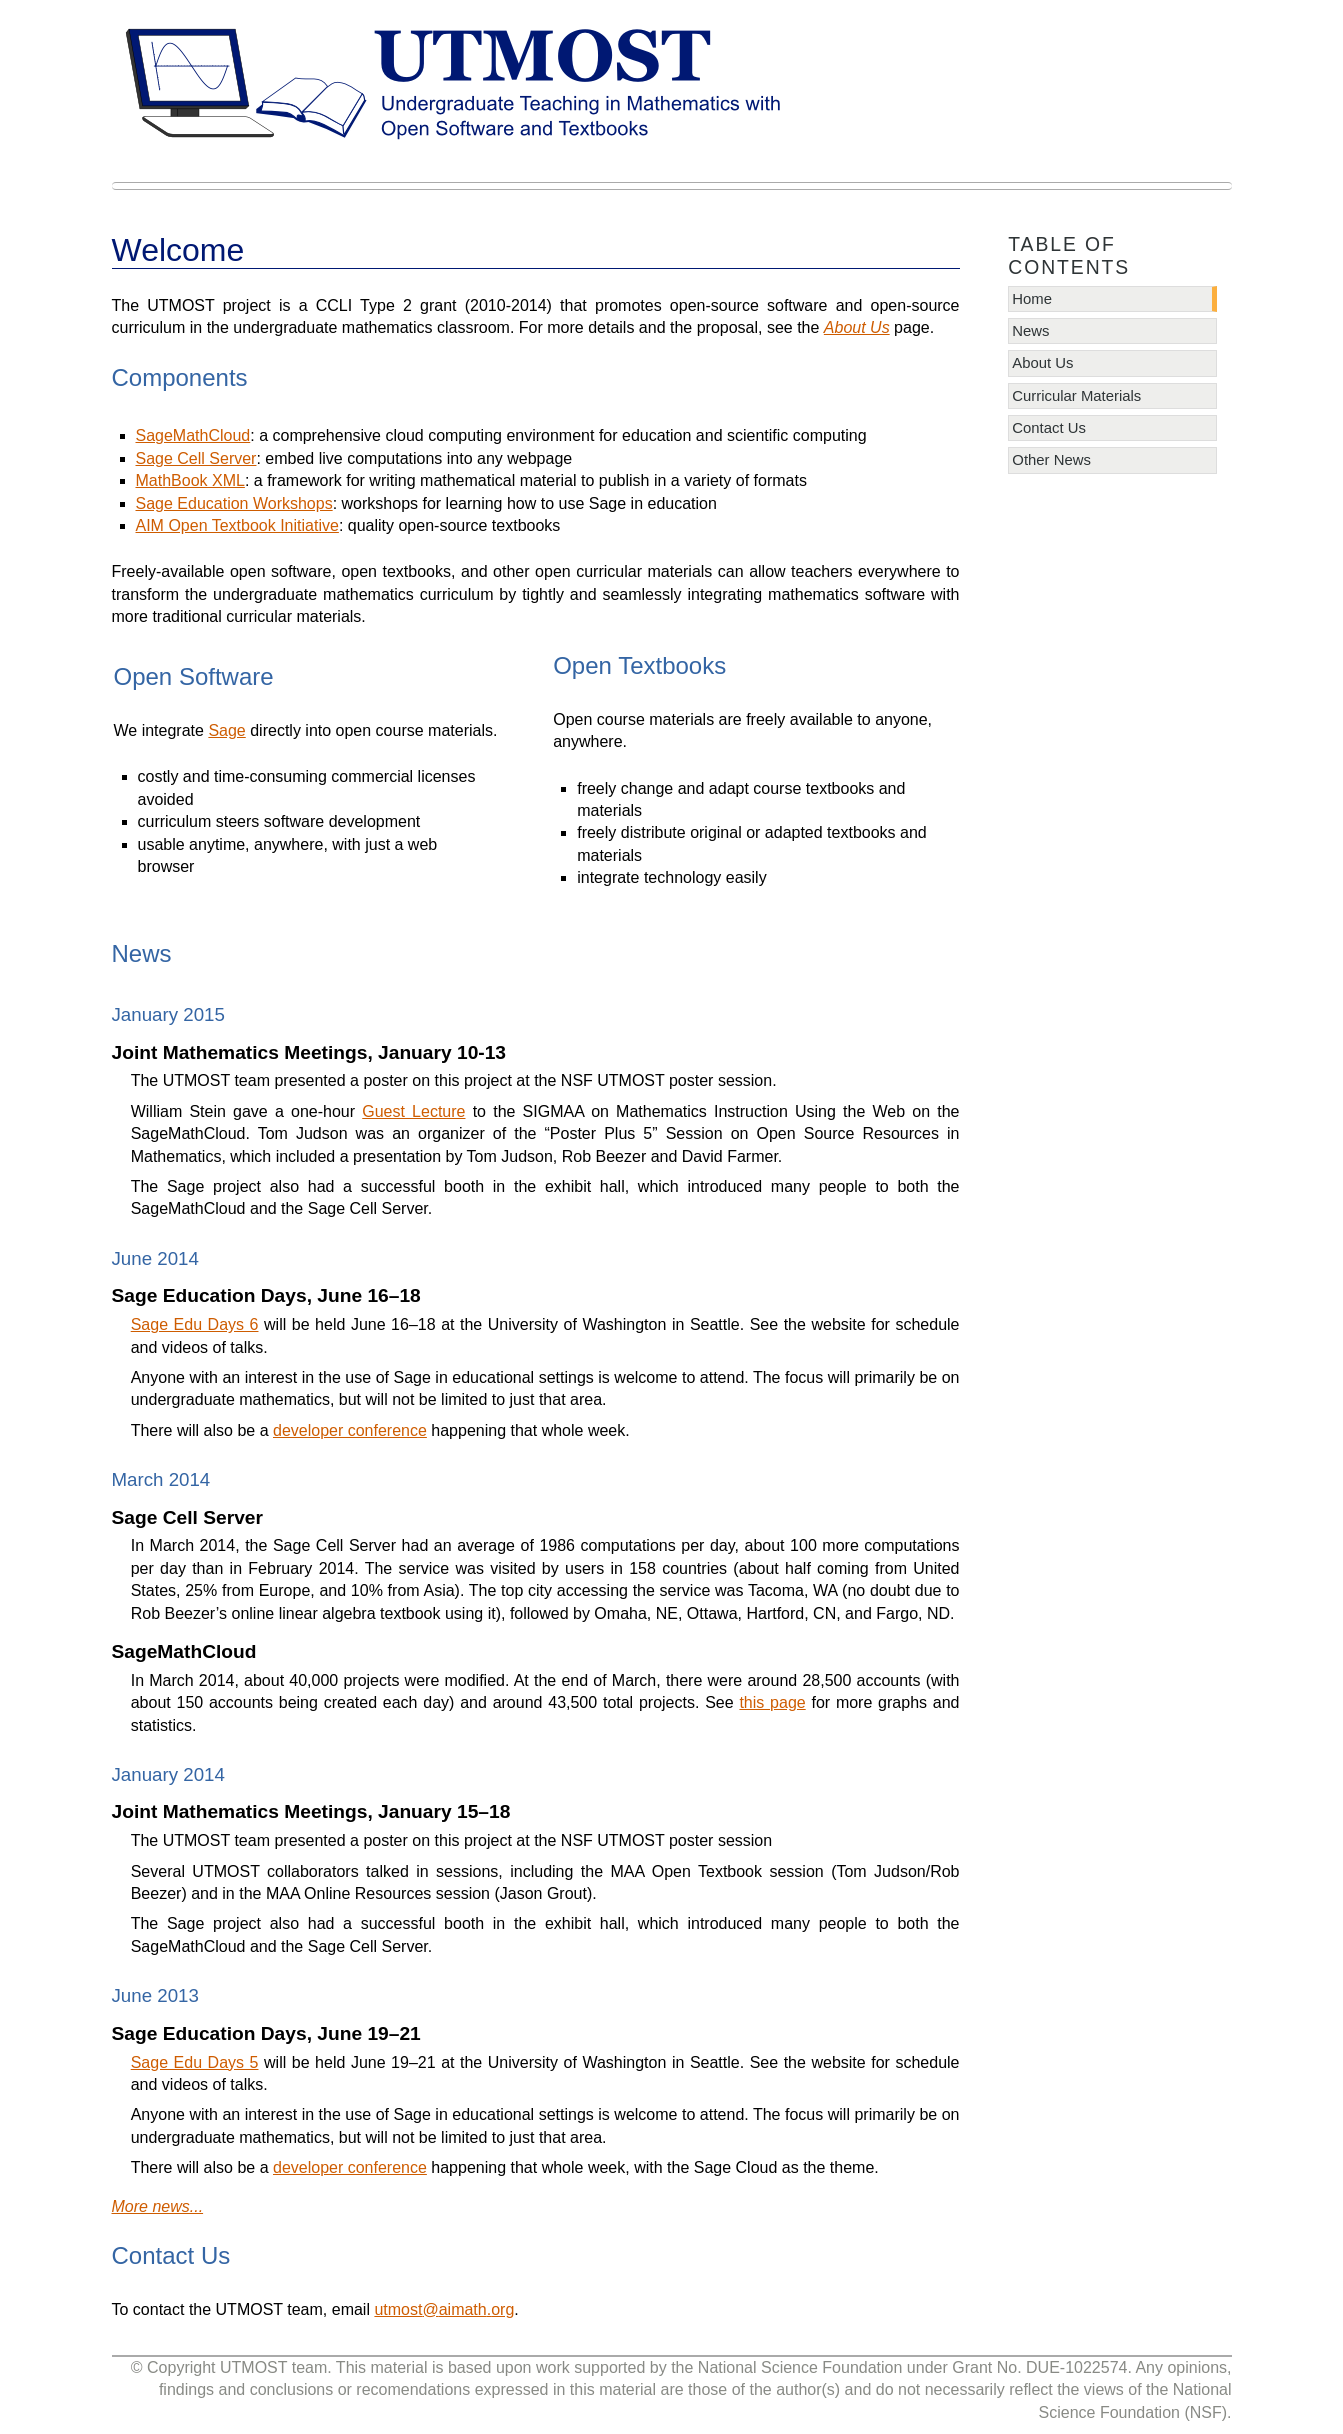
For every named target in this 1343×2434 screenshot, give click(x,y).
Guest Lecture (413, 1111)
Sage (226, 730)
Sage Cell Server (196, 458)
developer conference (350, 1430)
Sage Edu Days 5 (195, 2062)
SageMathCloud (193, 435)
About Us (1042, 363)
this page (772, 1702)
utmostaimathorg (444, 2309)
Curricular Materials (1076, 396)
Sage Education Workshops (234, 503)
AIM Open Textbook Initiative (237, 525)
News (1030, 331)
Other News (1051, 460)
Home (1032, 299)
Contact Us (1049, 428)
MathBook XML (190, 480)
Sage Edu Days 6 (195, 1324)
